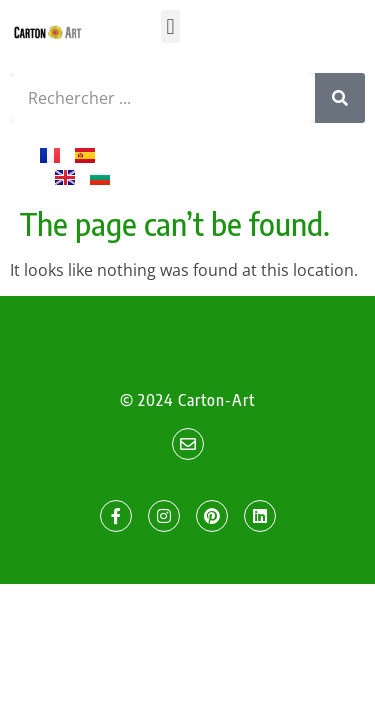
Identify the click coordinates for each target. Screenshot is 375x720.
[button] (170, 26)
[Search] (340, 98)
